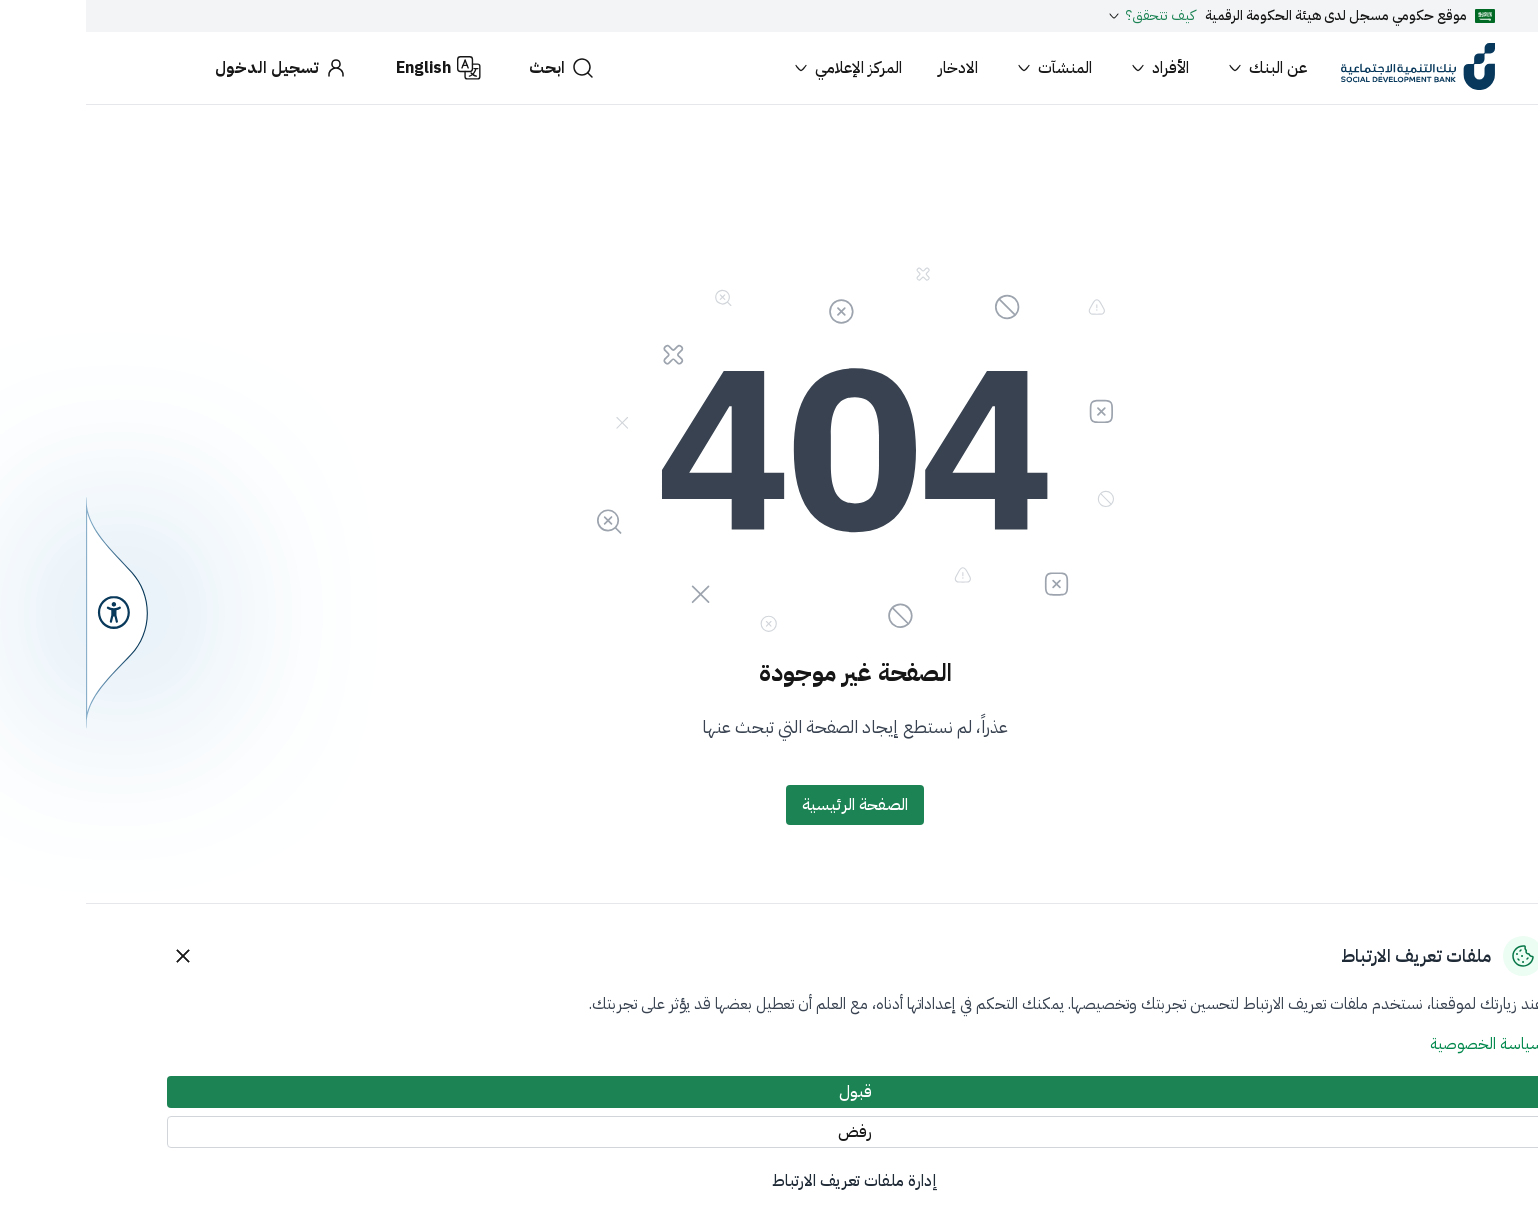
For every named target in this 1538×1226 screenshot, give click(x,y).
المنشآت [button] (967, 68)
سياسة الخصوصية (1400, 1044)
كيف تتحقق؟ (1064, 16)
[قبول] (769, 1092)
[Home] (1332, 68)
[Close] (97, 956)
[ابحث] (476, 68)
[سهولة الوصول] (31, 612)
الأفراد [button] (1072, 68)
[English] (352, 68)
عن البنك (1180, 68)
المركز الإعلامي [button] (760, 68)
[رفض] (769, 1132)
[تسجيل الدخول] (195, 68)
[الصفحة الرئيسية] (769, 805)
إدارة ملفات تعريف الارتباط (769, 1181)
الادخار (872, 68)
